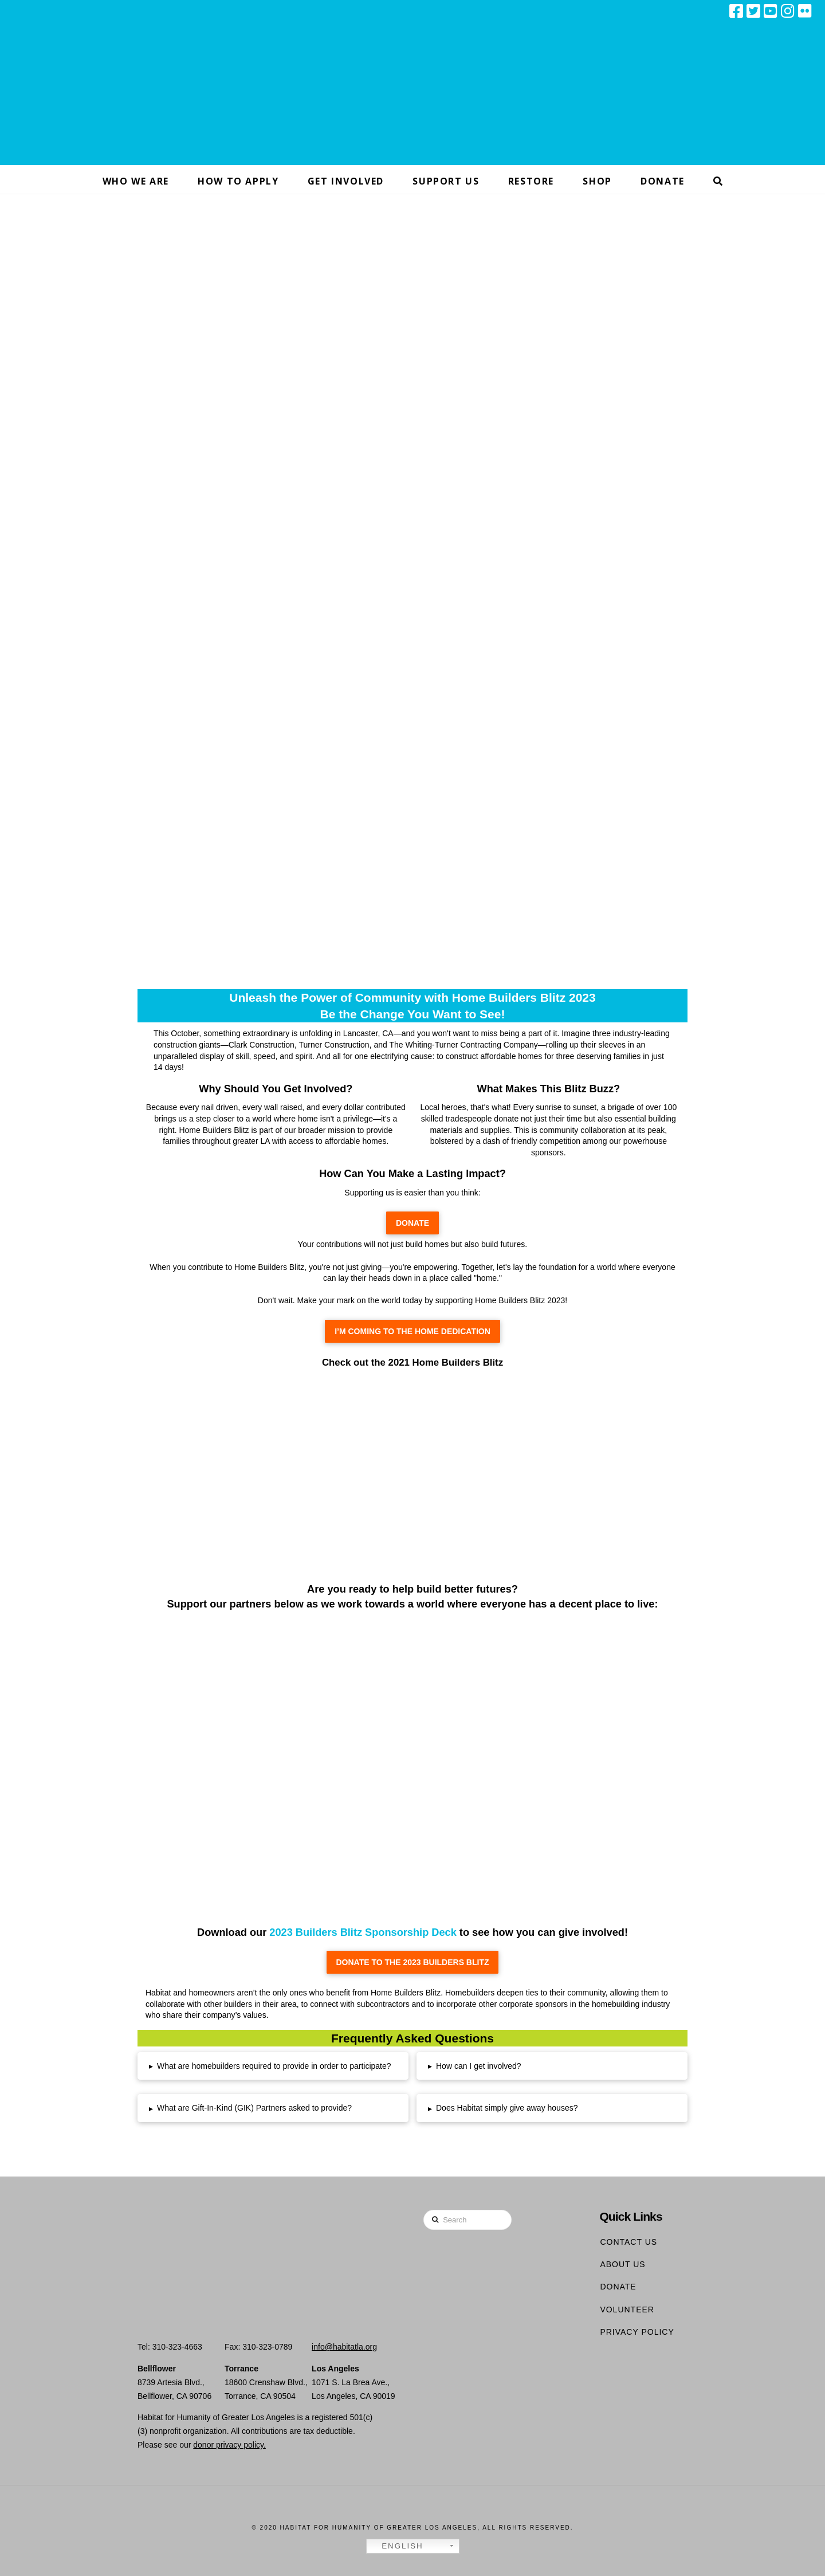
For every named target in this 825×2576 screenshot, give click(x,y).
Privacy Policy (637, 2331)
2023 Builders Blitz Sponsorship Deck (362, 1932)
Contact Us (628, 2241)
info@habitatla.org (344, 2346)
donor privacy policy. (229, 2444)
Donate (618, 2286)
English (396, 2546)
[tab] (273, 2066)
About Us (622, 2264)
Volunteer (627, 2309)
